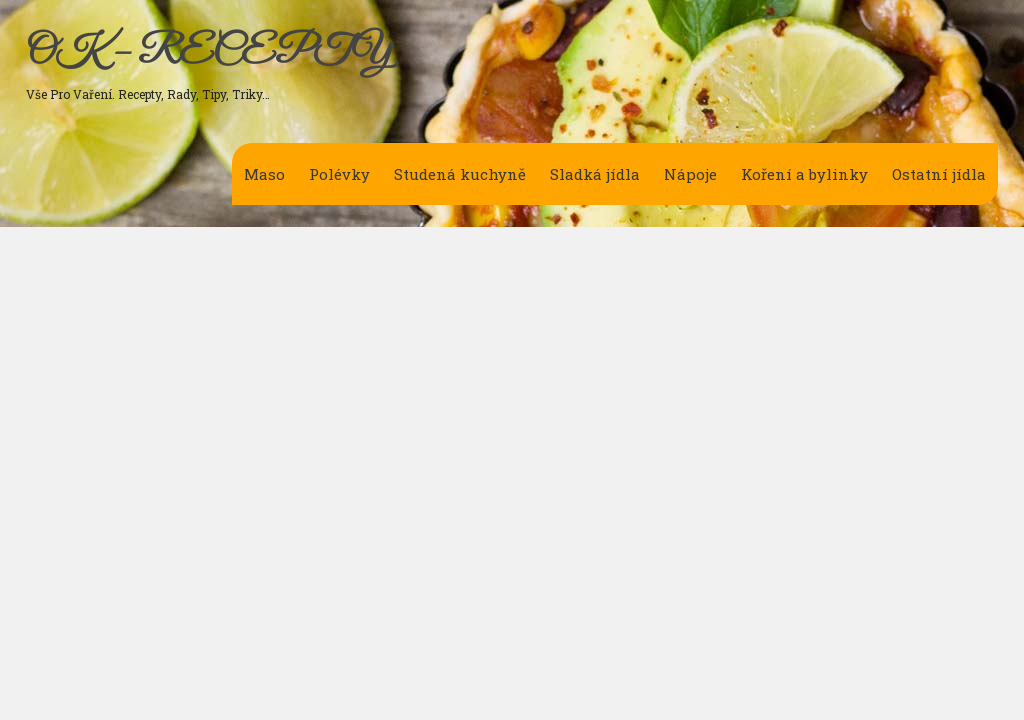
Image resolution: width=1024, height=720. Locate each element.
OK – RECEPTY (208, 53)
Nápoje (690, 174)
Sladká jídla (595, 174)
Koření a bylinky (804, 174)
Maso (264, 174)
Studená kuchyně (460, 174)
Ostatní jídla (939, 174)
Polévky (339, 174)
